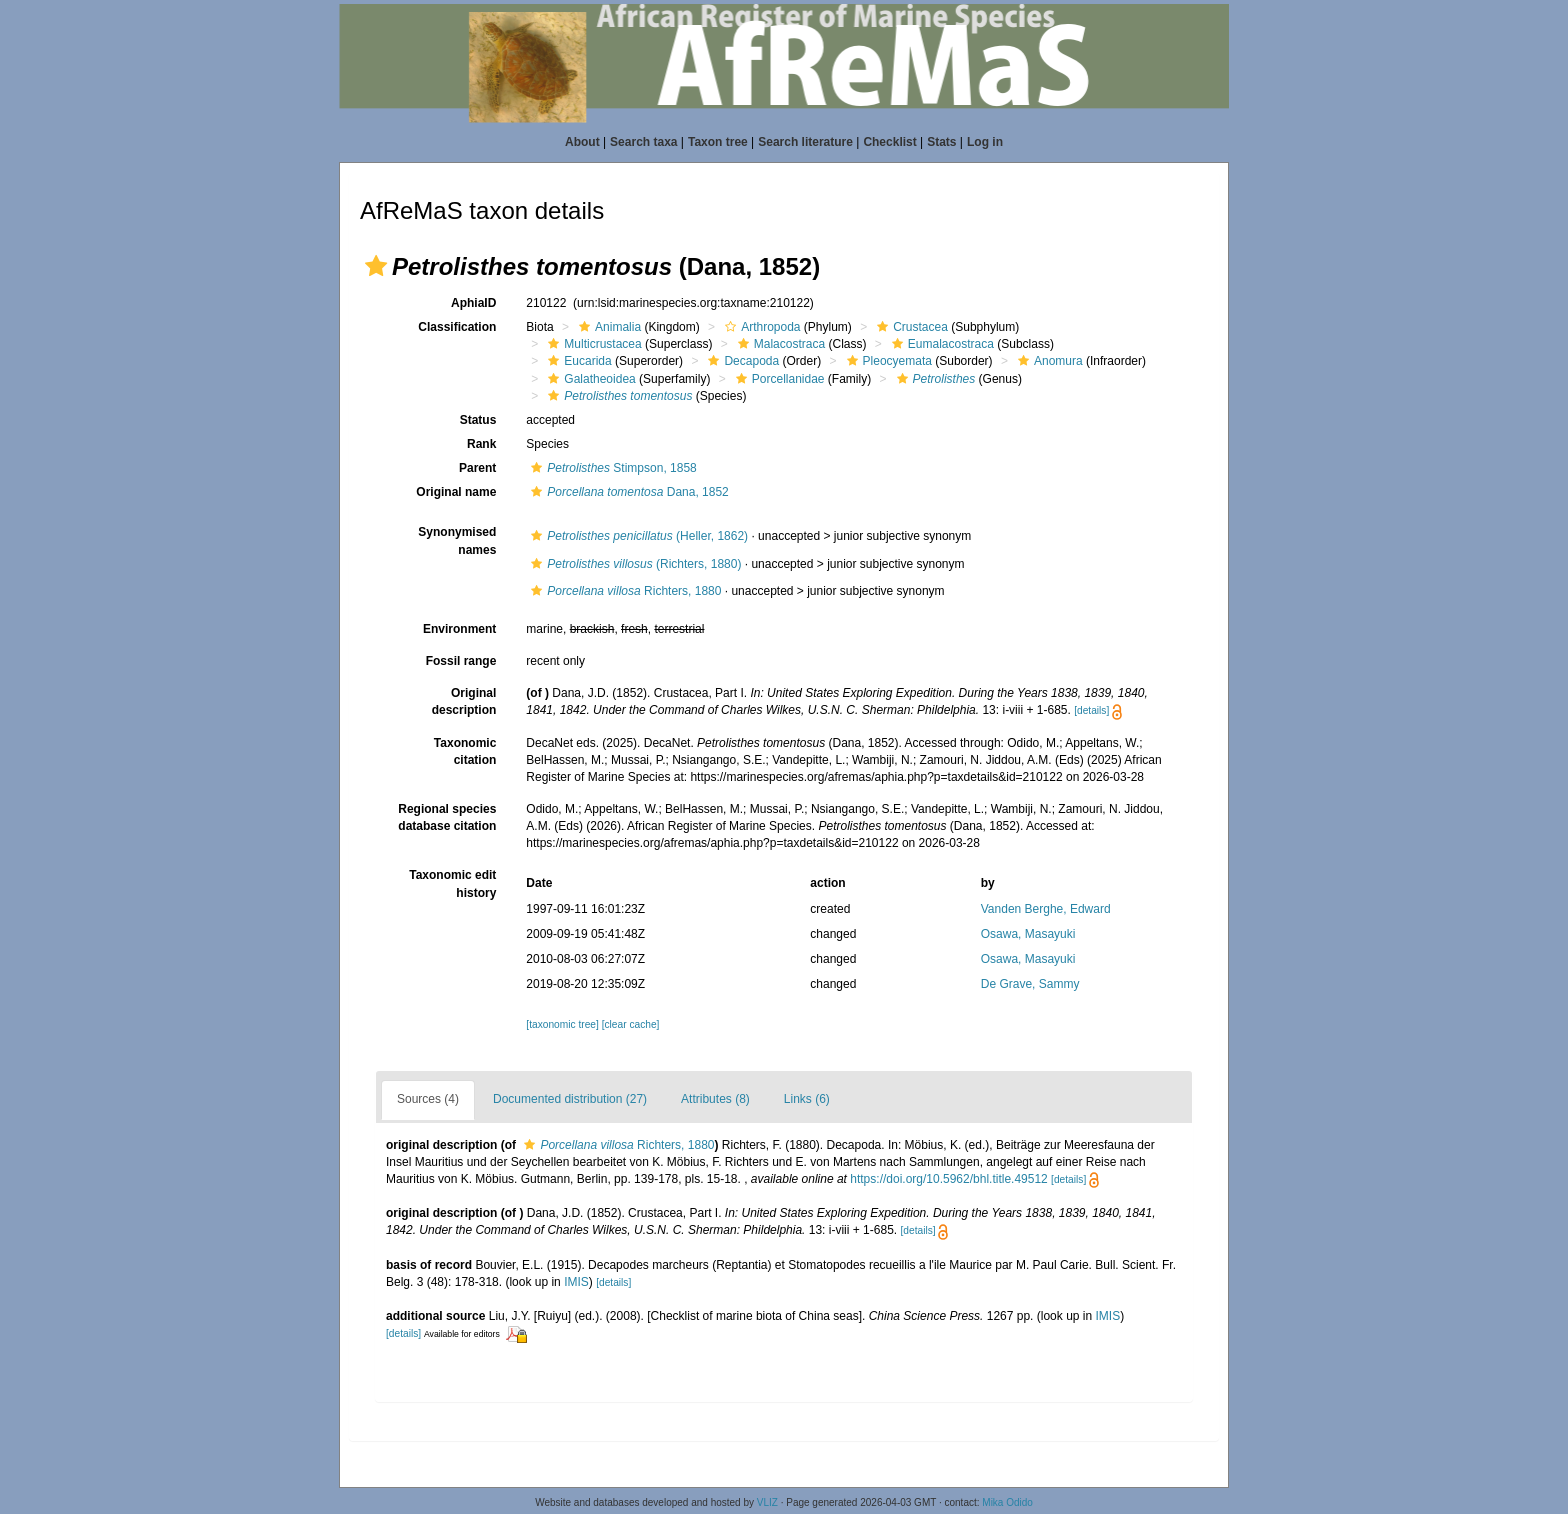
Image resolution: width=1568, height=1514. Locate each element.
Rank (481, 444)
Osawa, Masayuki (1028, 934)
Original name (456, 492)
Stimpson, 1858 (611, 468)
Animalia (607, 327)
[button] (376, 266)
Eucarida (577, 361)
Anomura (1048, 361)
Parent (477, 468)
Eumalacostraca (940, 344)
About (582, 142)
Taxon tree (718, 142)
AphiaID (473, 303)
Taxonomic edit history (452, 883)
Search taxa (643, 142)
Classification (457, 327)
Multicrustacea (592, 344)
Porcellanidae (778, 379)
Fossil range (461, 661)
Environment (459, 629)
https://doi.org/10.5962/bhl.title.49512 (948, 1179)
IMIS (576, 1282)
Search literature (805, 142)
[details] (1091, 710)
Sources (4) (428, 1099)
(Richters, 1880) (633, 564)
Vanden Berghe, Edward (1046, 909)
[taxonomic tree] (562, 1024)
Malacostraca (779, 344)
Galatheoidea (589, 379)
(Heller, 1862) (637, 536)
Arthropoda (760, 327)
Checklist (889, 142)
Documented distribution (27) (570, 1099)
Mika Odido (1007, 1502)
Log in (985, 142)
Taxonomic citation (465, 751)
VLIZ (767, 1502)
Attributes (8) (715, 1099)
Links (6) (807, 1099)
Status (478, 420)
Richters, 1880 (623, 591)
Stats (941, 142)
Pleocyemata (887, 361)
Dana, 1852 (627, 492)
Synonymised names (457, 540)
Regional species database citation (447, 817)
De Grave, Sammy (1030, 984)
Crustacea (910, 327)
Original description (464, 701)
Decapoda (741, 361)
